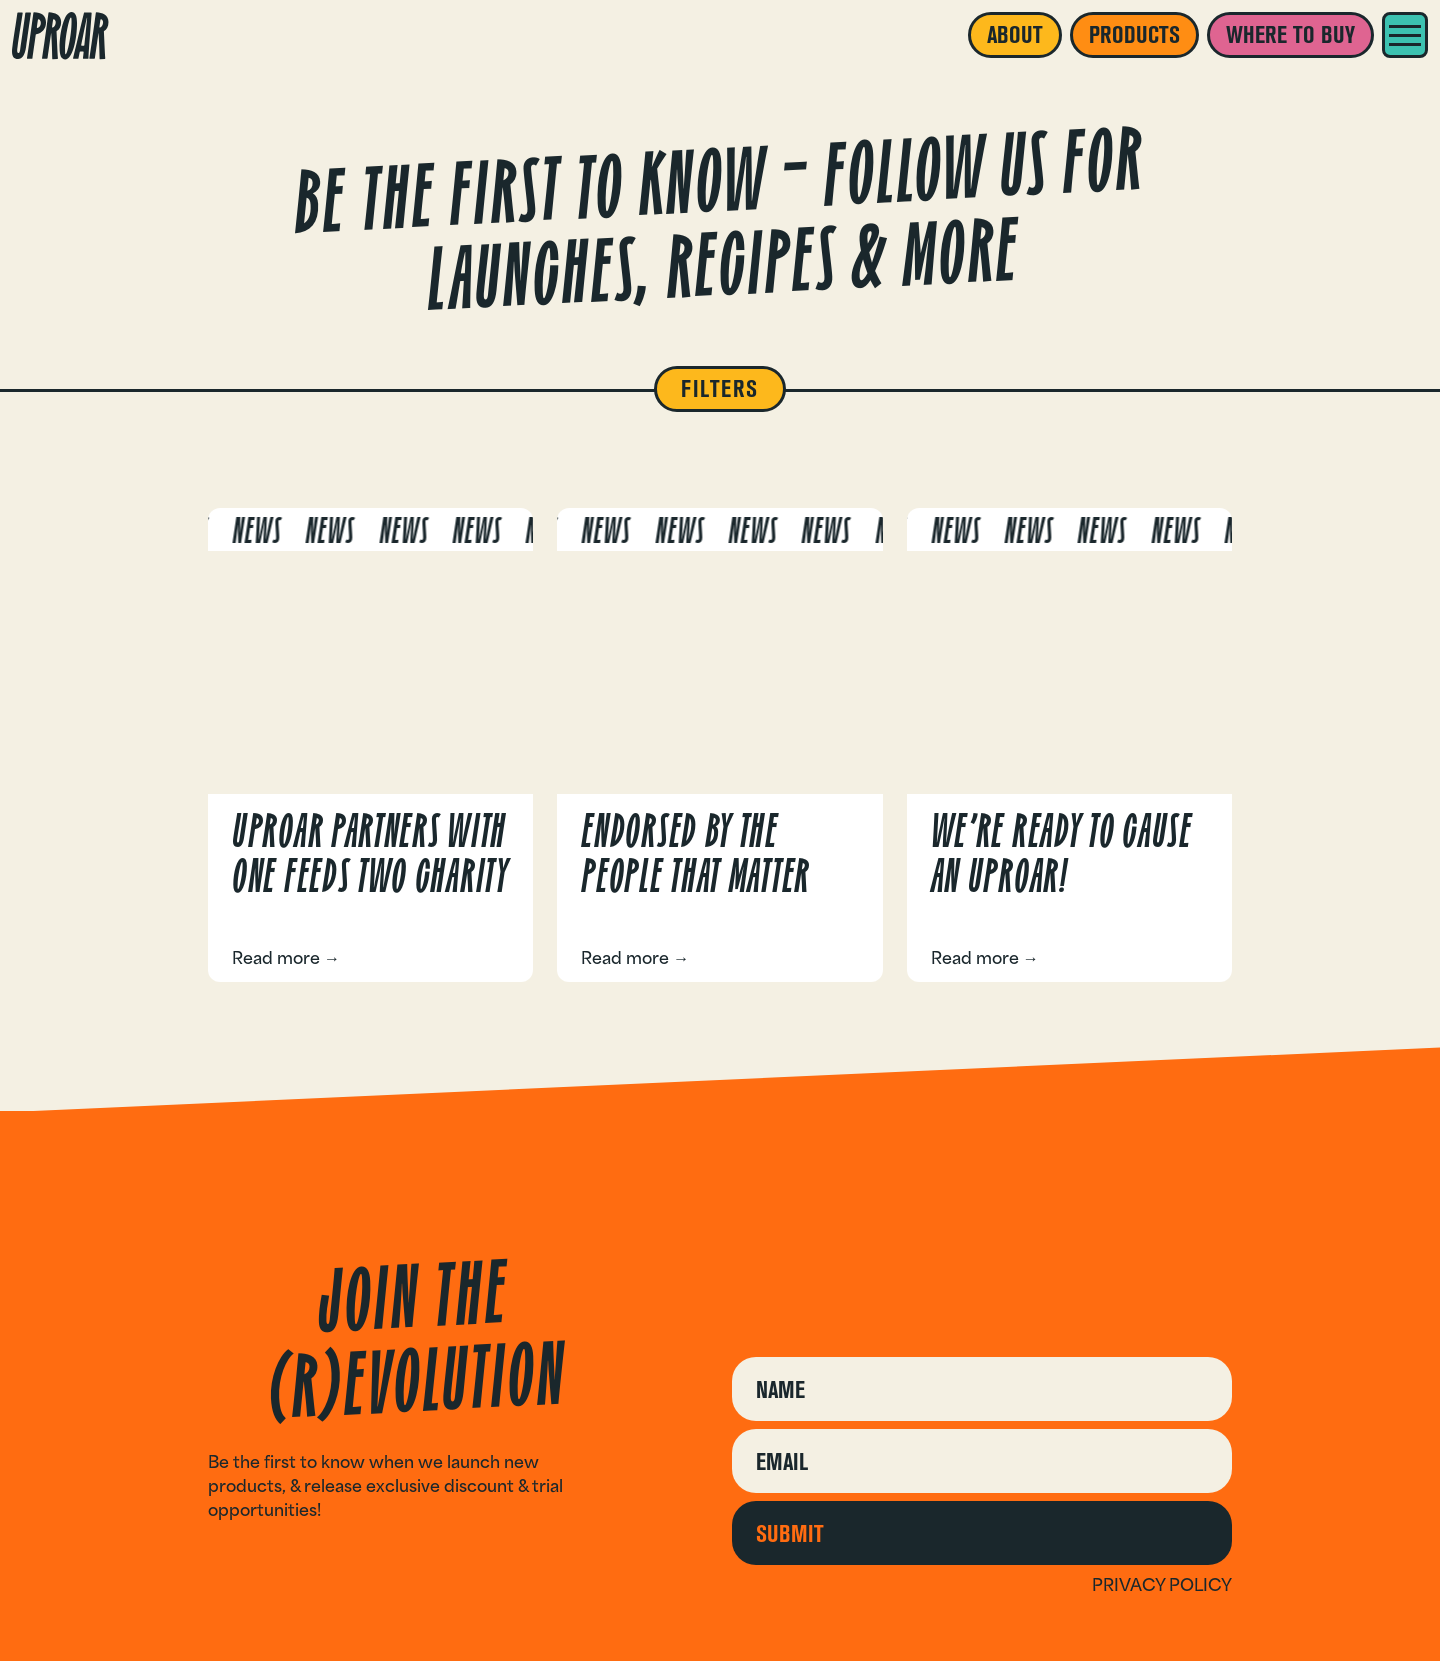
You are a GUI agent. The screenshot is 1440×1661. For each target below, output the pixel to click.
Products (1134, 34)
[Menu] (1405, 35)
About (1015, 34)
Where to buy (1290, 34)
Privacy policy (1162, 1585)
